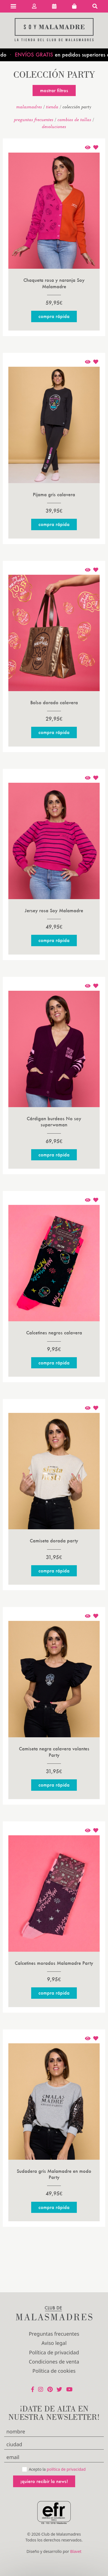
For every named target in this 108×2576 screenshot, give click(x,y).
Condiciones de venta (54, 2361)
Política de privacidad (54, 2352)
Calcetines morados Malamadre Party (54, 1963)
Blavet (76, 2551)
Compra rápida (54, 316)
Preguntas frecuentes (33, 119)
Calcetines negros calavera (54, 1332)
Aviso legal (54, 2343)
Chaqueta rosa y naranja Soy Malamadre (54, 283)
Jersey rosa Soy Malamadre (54, 910)
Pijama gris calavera (54, 494)
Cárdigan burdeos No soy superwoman (54, 1121)
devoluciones (54, 126)
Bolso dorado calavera (54, 702)
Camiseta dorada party (54, 1540)
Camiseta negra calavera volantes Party (54, 1752)
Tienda (52, 107)
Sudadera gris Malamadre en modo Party (54, 2174)
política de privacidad (66, 2469)
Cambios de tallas (74, 119)
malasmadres (29, 107)
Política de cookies (54, 2370)
